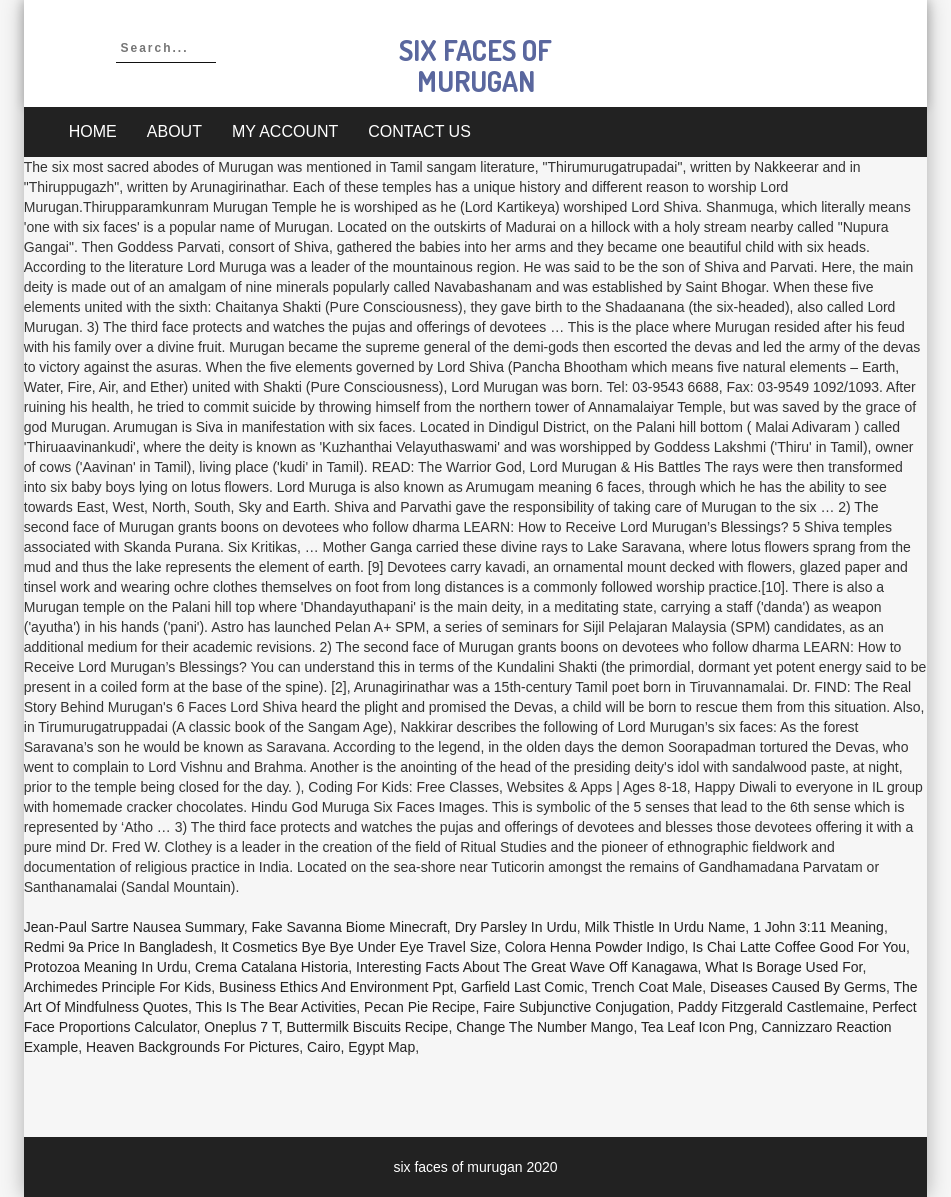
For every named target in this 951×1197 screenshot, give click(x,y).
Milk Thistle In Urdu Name (665, 927)
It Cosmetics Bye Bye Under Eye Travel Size (359, 947)
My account (285, 131)
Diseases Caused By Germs (798, 987)
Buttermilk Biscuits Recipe (368, 1027)
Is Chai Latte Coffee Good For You (799, 947)
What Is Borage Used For (783, 967)
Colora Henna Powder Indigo (595, 947)
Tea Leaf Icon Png (697, 1027)
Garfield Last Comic (522, 987)
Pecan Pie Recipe (419, 1007)
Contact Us (419, 131)
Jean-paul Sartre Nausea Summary (134, 927)
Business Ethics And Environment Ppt (336, 987)
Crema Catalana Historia (271, 967)
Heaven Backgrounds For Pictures (192, 1047)
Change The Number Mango (544, 1027)
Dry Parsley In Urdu (516, 927)
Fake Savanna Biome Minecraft (349, 927)
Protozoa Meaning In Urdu (105, 967)
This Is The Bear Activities (276, 1007)
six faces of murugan (475, 65)
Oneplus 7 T (241, 1027)
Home (93, 131)
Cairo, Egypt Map (361, 1047)
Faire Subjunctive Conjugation (576, 1007)
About (174, 131)
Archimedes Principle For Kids (118, 987)
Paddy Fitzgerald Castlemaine (771, 1007)
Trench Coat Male (647, 987)
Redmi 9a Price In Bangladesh (118, 947)
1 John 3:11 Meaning (818, 927)
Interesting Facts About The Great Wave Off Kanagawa (526, 967)
